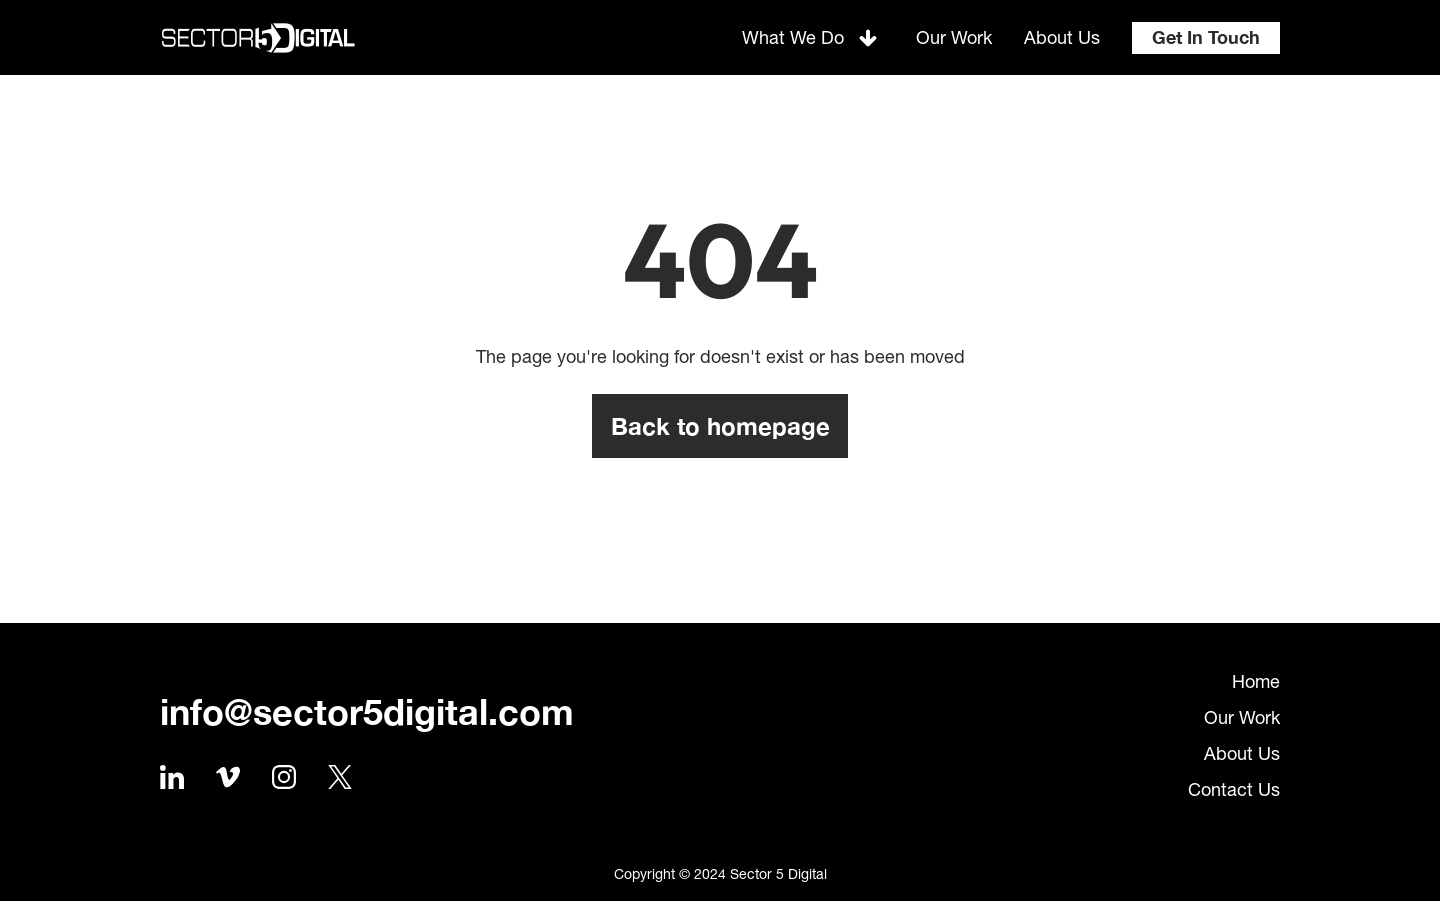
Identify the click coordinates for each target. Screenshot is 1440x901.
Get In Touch (1206, 37)
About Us (1242, 753)
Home (1256, 681)
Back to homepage (720, 426)
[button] (813, 37)
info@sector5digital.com (367, 711)
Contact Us (1234, 789)
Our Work (1242, 717)
